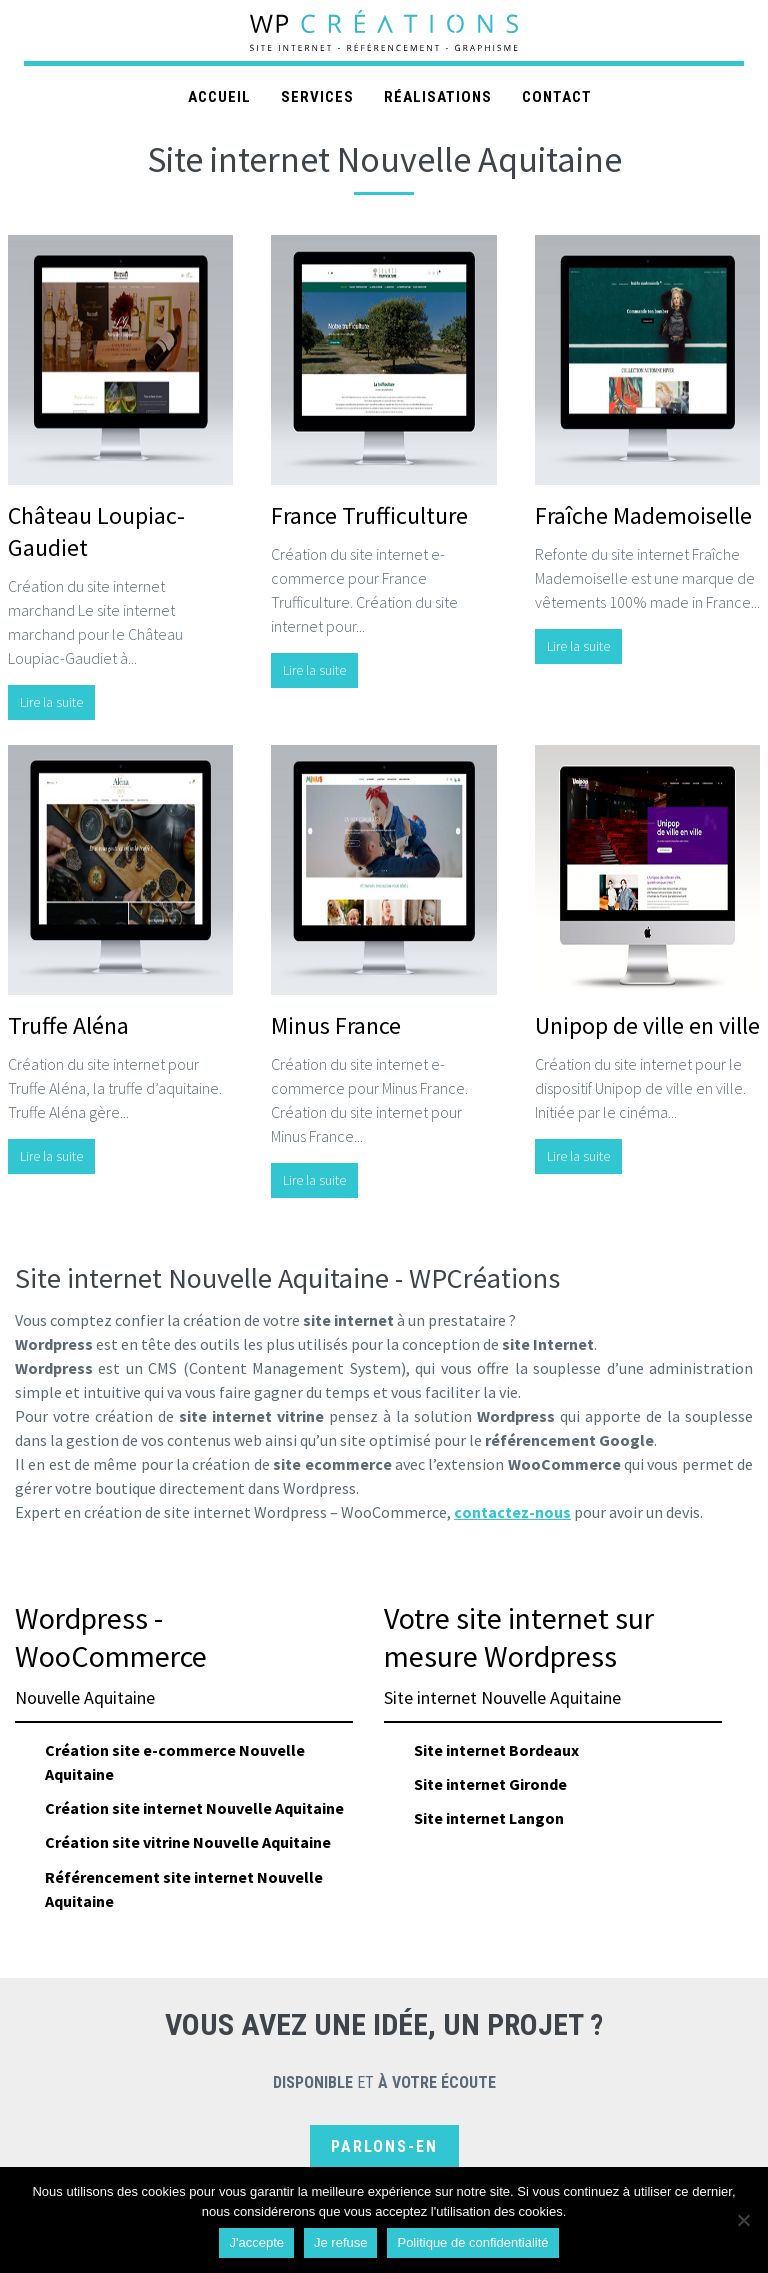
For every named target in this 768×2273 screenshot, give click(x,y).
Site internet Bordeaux (496, 1750)
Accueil (219, 97)
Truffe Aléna (68, 1025)
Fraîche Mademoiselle (643, 515)
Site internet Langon (489, 1818)
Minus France (336, 1025)
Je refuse (340, 2242)
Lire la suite (51, 702)
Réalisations (438, 97)
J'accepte (256, 2242)
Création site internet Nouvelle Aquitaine (194, 1808)
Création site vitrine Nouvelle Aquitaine (188, 1842)
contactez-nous (512, 1512)
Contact (557, 97)
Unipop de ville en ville (647, 1025)
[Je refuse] (743, 2220)
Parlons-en (384, 2146)
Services (317, 97)
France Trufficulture (369, 515)
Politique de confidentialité (472, 2242)
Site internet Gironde (490, 1784)
